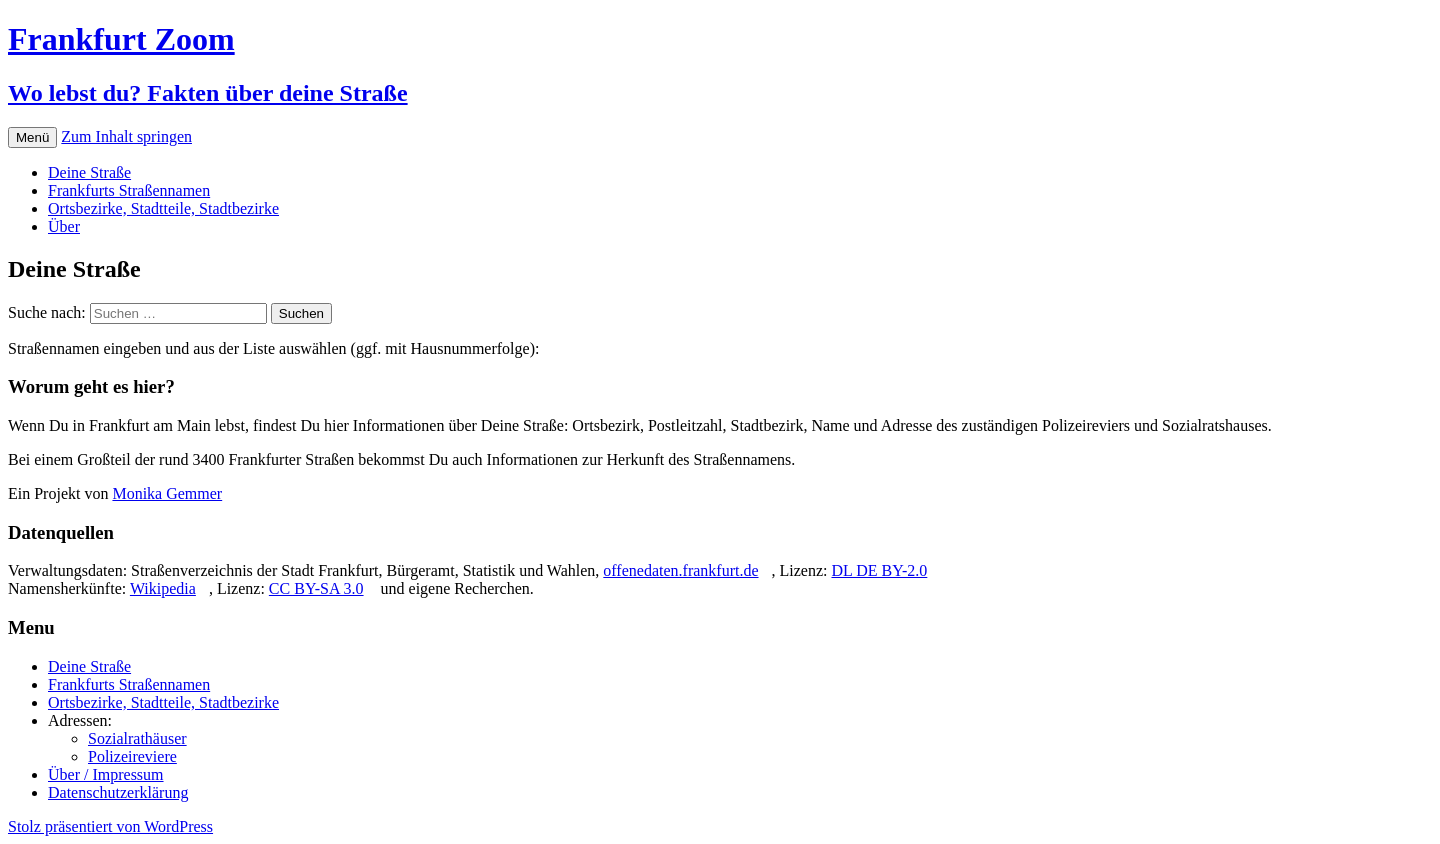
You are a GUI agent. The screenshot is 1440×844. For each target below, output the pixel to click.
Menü (32, 137)
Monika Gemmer (167, 493)
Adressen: (80, 720)
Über (64, 226)
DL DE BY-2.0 (879, 570)
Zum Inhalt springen (126, 136)
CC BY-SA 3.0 (316, 588)
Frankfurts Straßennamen (129, 190)
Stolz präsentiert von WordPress (110, 826)
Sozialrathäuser (137, 738)
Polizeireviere (132, 756)
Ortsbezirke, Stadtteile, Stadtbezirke (163, 208)
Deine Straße (89, 172)
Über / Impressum (106, 774)
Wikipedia (163, 588)
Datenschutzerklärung (118, 792)
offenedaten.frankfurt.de (680, 570)
